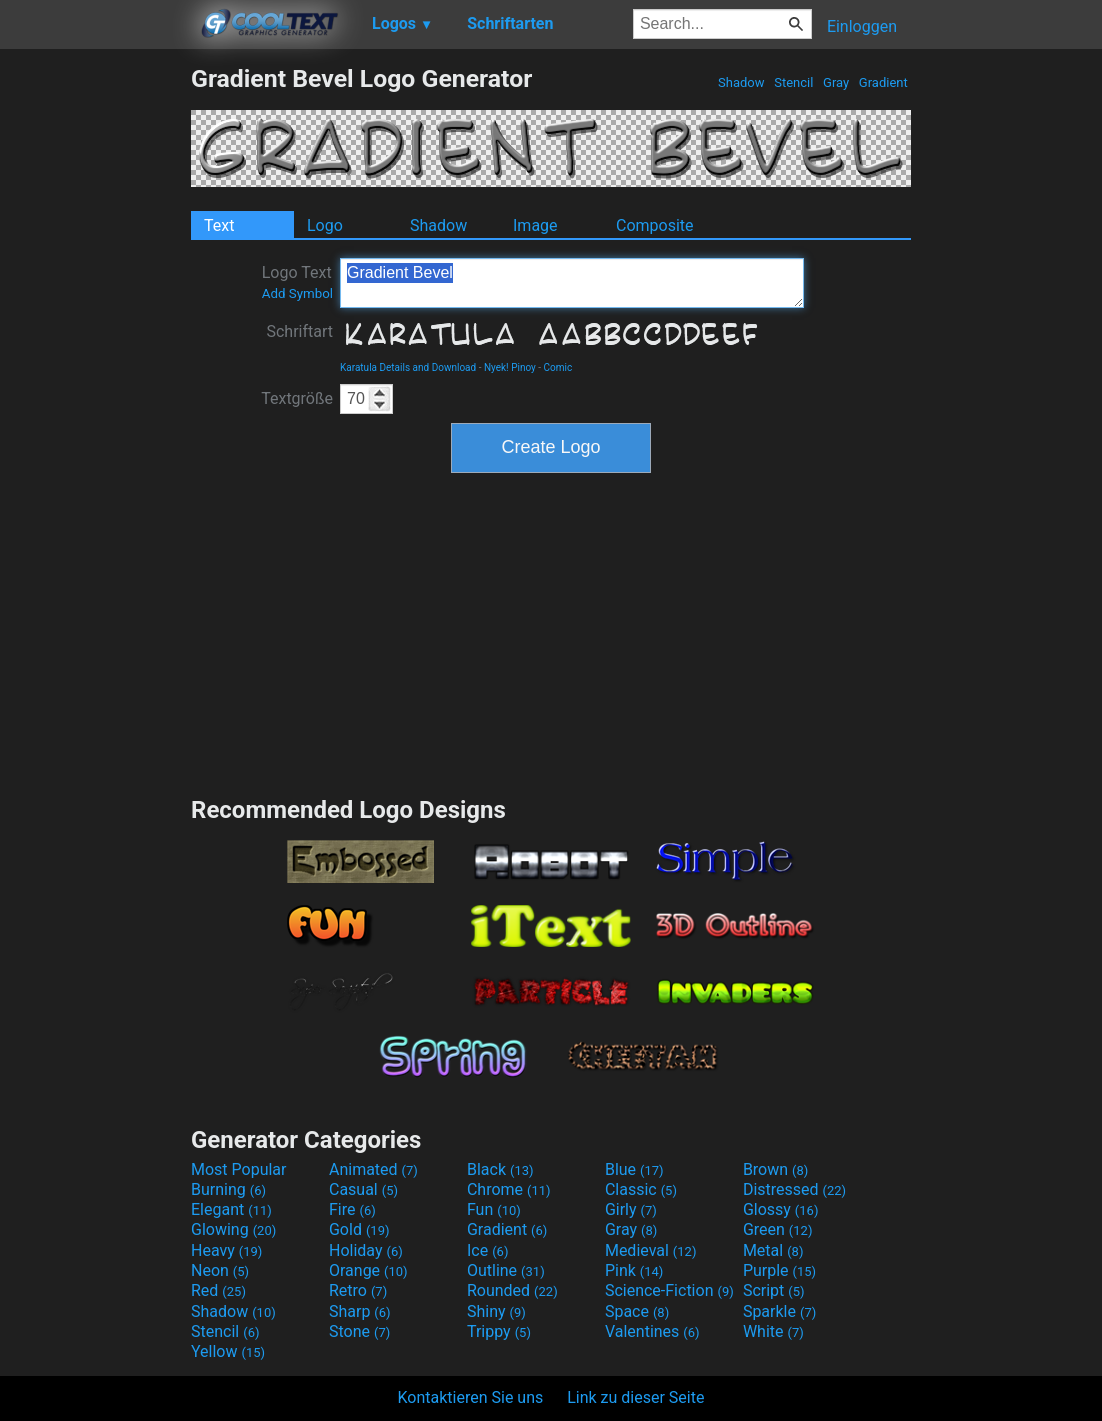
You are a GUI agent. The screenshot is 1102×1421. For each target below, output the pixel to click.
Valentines (652, 1331)
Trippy (499, 1331)
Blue (634, 1169)
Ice (487, 1250)
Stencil (794, 82)
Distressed (794, 1189)
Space (637, 1311)
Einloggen (862, 26)
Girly (631, 1209)
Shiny (496, 1311)
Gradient (883, 82)
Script (774, 1290)
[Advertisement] (95, 364)
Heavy (226, 1250)
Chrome (509, 1189)
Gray (836, 82)
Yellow (228, 1351)
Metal (773, 1250)
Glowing (233, 1229)
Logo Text (297, 282)
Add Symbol (297, 293)
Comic (558, 367)
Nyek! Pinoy (510, 367)
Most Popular (239, 1169)
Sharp (360, 1311)
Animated (373, 1169)
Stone (359, 1331)
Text (219, 225)
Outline (506, 1270)
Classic (641, 1189)
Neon (220, 1270)
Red (218, 1290)
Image (535, 225)
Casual (363, 1189)
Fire (352, 1209)
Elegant (231, 1209)
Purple (779, 1270)
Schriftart (299, 331)
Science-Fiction (669, 1290)
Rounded (512, 1290)
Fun (494, 1209)
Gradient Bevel (572, 283)
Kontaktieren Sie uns (471, 1397)
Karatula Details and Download (408, 367)
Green (778, 1229)
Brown (775, 1169)
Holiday (366, 1250)
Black (500, 1169)
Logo (325, 225)
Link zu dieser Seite (635, 1397)
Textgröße (297, 398)
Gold (359, 1229)
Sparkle (779, 1311)
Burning (228, 1189)
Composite (655, 225)
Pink (634, 1270)
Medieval (651, 1250)
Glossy (781, 1209)
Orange (368, 1270)
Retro (358, 1290)
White (773, 1331)
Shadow (741, 82)
